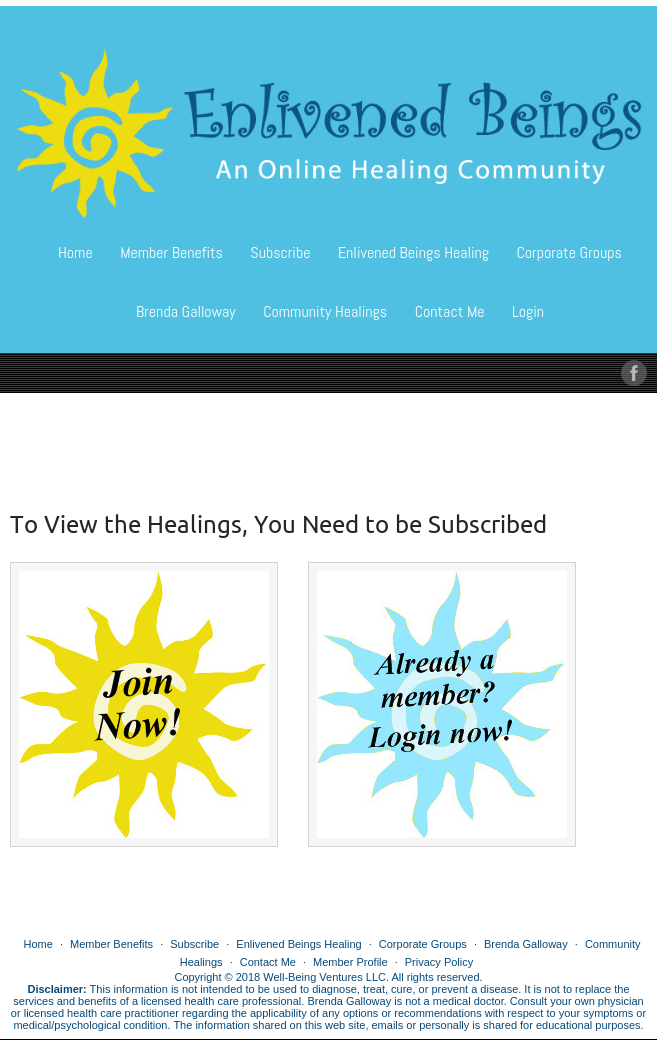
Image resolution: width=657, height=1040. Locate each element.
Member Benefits (171, 252)
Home (75, 252)
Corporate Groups (568, 252)
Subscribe (280, 252)
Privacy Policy (439, 962)
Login (528, 311)
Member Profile (350, 962)
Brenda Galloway (186, 311)
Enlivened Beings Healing (413, 252)
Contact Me (450, 311)
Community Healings (325, 311)
